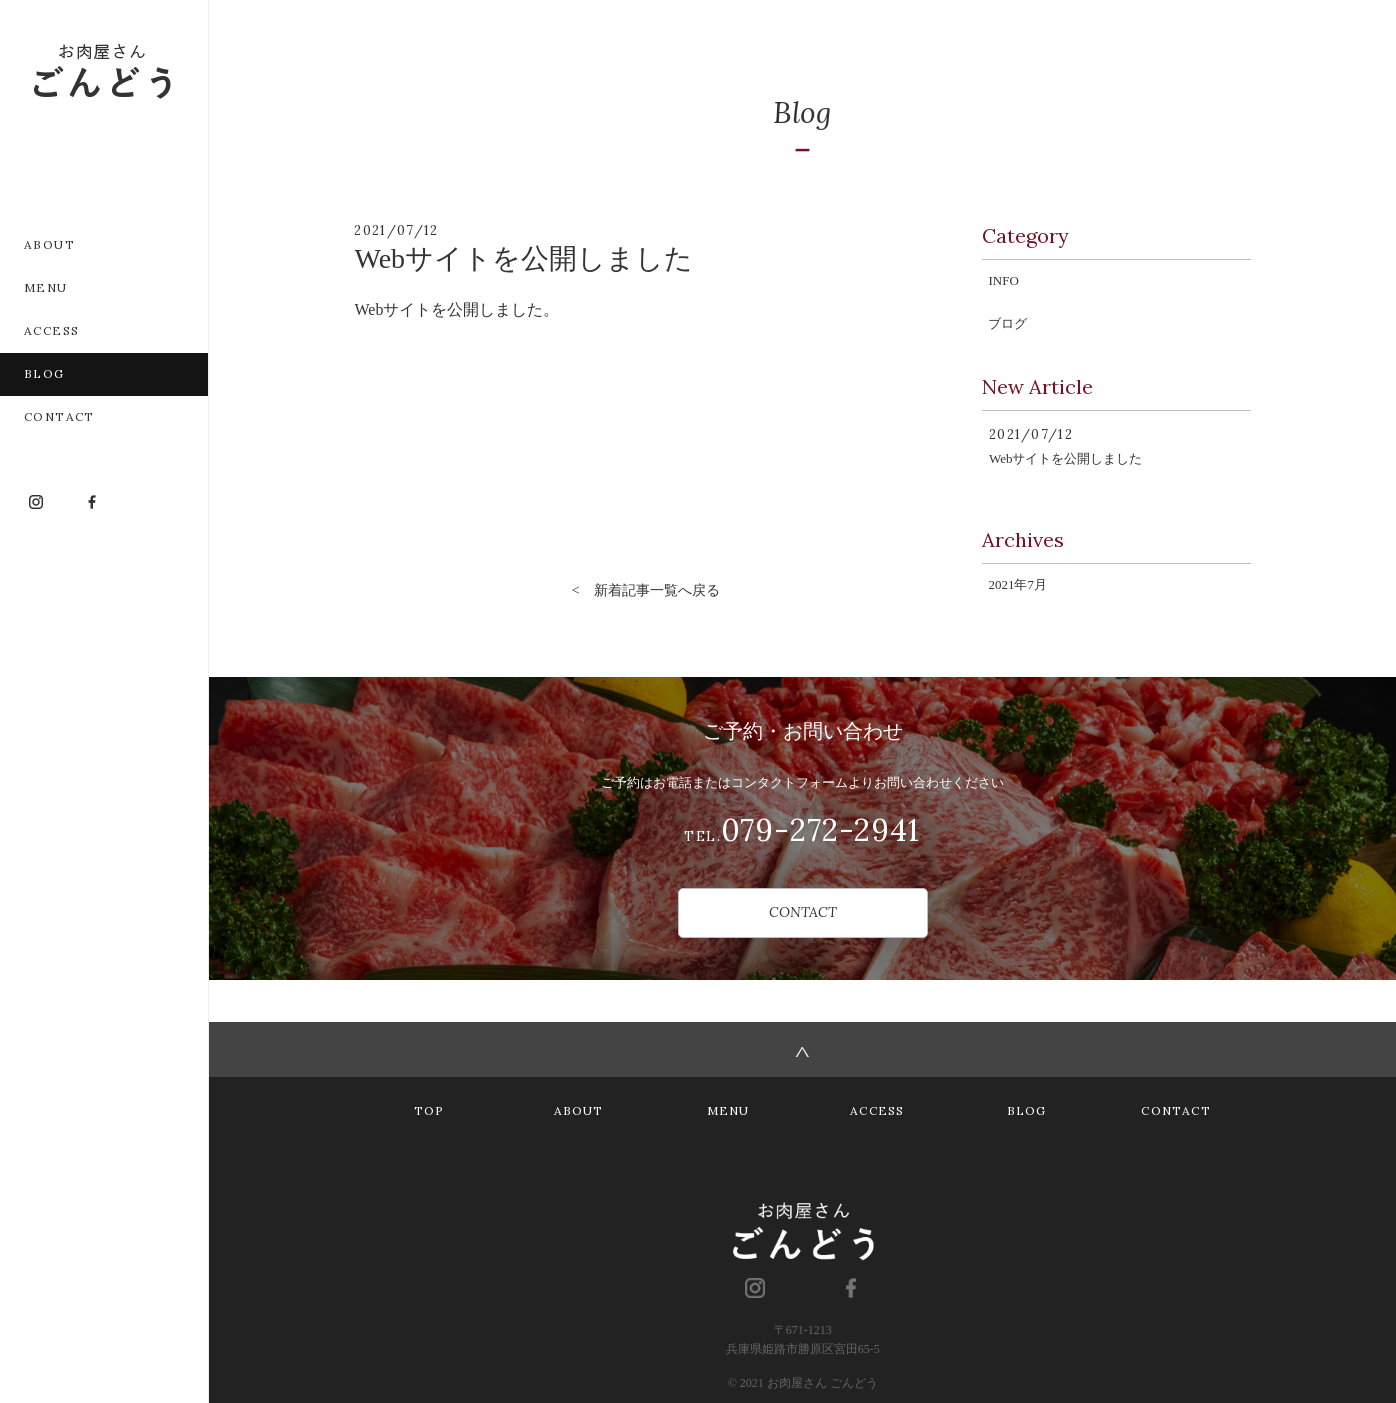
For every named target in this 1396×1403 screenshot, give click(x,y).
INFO (1003, 280)
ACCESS (877, 1110)
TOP (429, 1110)
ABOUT (579, 1110)
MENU (728, 1110)
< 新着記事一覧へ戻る (646, 590)
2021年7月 (1017, 584)
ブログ (1007, 323)
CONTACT (803, 912)
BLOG (1027, 1110)
